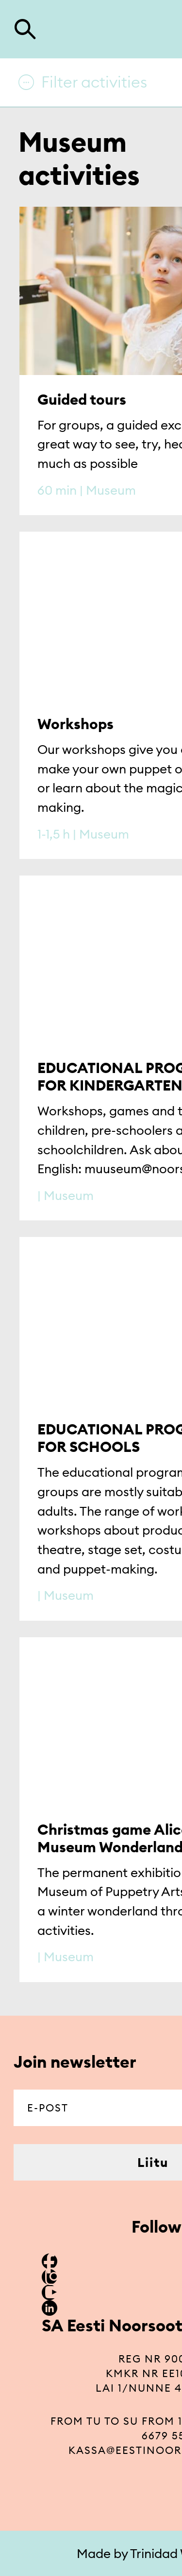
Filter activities (94, 82)
